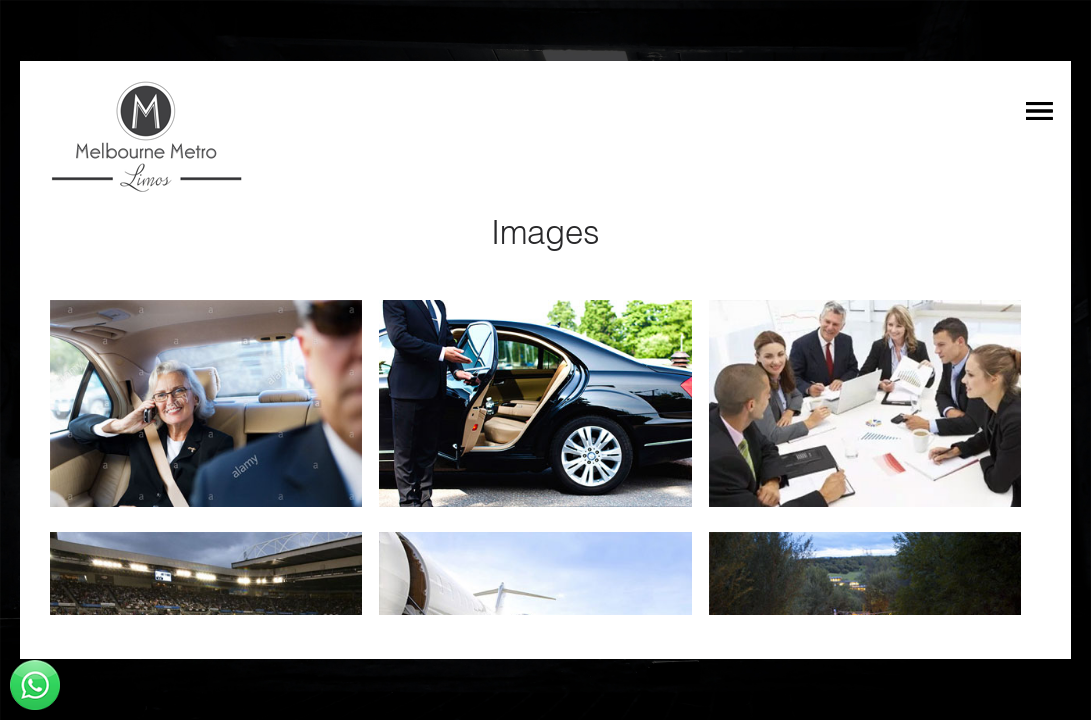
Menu (1040, 111)
